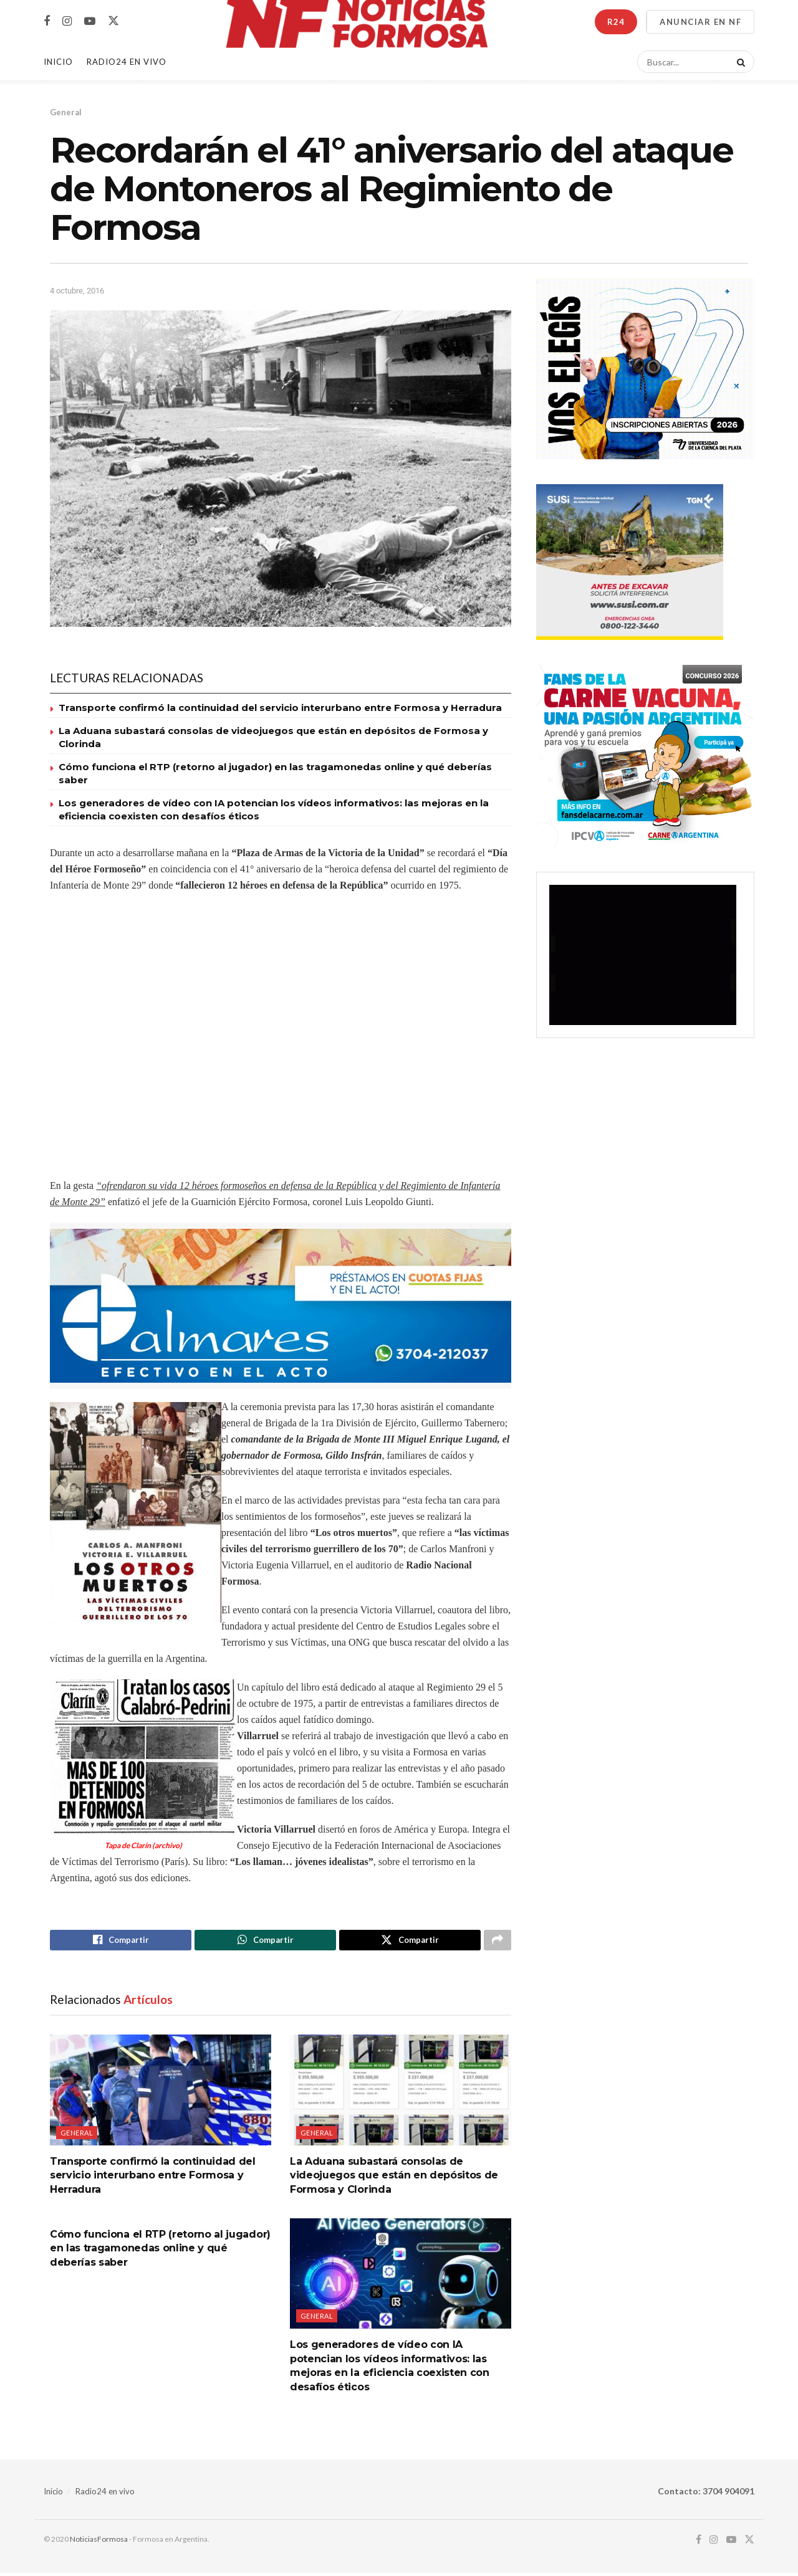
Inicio (58, 62)
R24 (616, 22)
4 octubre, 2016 (77, 290)
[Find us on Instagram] (67, 21)
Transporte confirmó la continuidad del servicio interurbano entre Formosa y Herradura (280, 707)
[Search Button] (738, 61)
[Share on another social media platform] (497, 1941)
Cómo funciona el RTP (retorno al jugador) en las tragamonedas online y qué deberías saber (160, 2251)
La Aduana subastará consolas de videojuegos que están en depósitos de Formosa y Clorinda (394, 2178)
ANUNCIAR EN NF (700, 22)
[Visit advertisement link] (280, 1306)
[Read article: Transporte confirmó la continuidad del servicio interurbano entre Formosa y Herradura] (160, 2093)
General (66, 112)
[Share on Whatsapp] (265, 1941)
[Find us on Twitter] (113, 21)
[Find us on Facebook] (47, 21)
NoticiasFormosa (99, 2542)
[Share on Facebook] (120, 1941)
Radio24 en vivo (105, 2494)
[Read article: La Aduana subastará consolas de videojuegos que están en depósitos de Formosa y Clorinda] (400, 2093)
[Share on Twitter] (410, 1941)
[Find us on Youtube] (89, 21)
